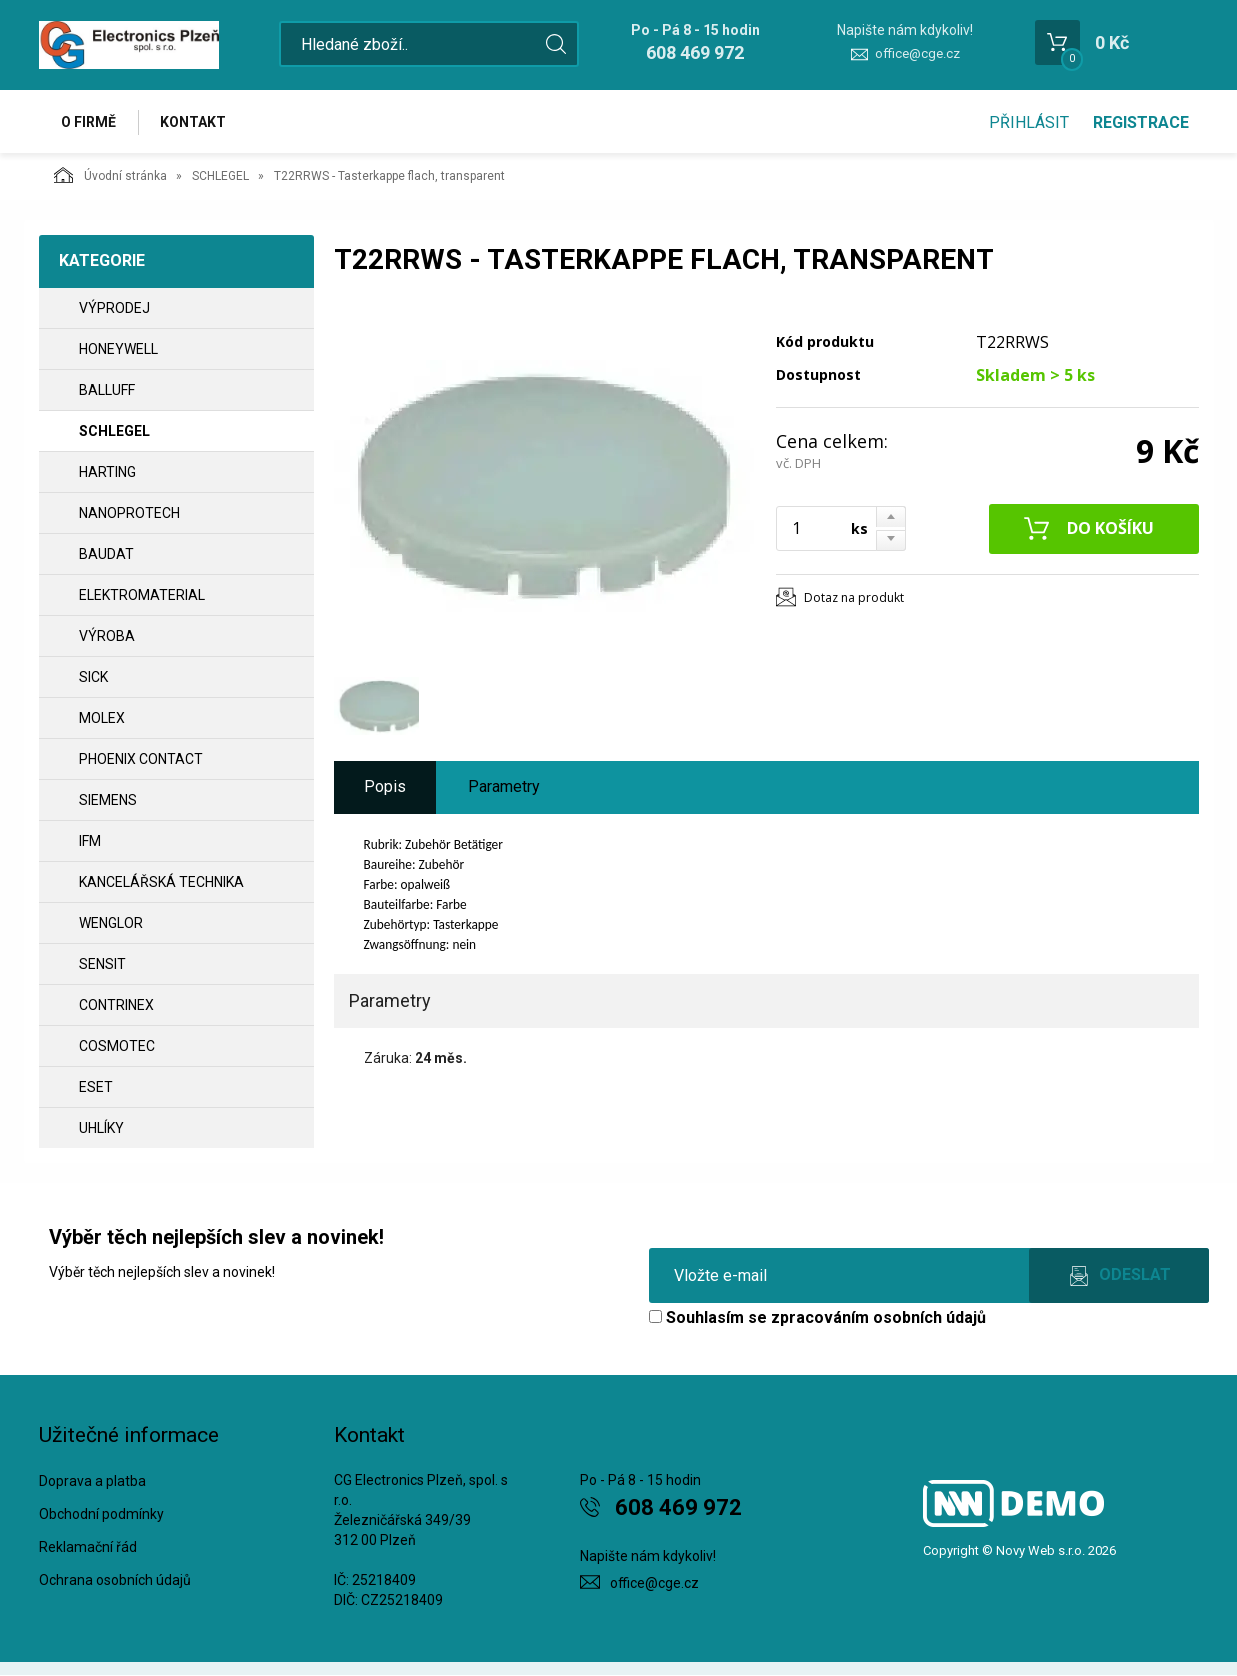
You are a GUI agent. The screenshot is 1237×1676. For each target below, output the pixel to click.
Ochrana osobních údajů (115, 1580)
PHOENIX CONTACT (141, 760)
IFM (90, 842)
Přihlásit (1029, 122)
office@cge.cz (917, 53)
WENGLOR (111, 924)
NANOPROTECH (129, 514)
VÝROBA (107, 637)
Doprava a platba (92, 1482)
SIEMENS (108, 801)
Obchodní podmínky (101, 1515)
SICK (93, 678)
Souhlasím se (817, 1318)
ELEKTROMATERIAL (142, 596)
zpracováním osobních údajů (878, 1318)
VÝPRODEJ (114, 309)
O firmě (89, 122)
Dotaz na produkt (854, 597)
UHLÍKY (101, 1129)
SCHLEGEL (220, 177)
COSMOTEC (117, 1047)
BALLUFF (107, 391)
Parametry (504, 787)
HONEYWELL (118, 350)
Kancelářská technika (161, 883)
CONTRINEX (116, 1006)
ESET (96, 1088)
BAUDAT (106, 555)
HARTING (107, 473)
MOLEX (102, 719)
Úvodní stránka (110, 176)
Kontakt (195, 122)
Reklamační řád (88, 1548)
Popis (385, 787)
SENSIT (102, 965)
